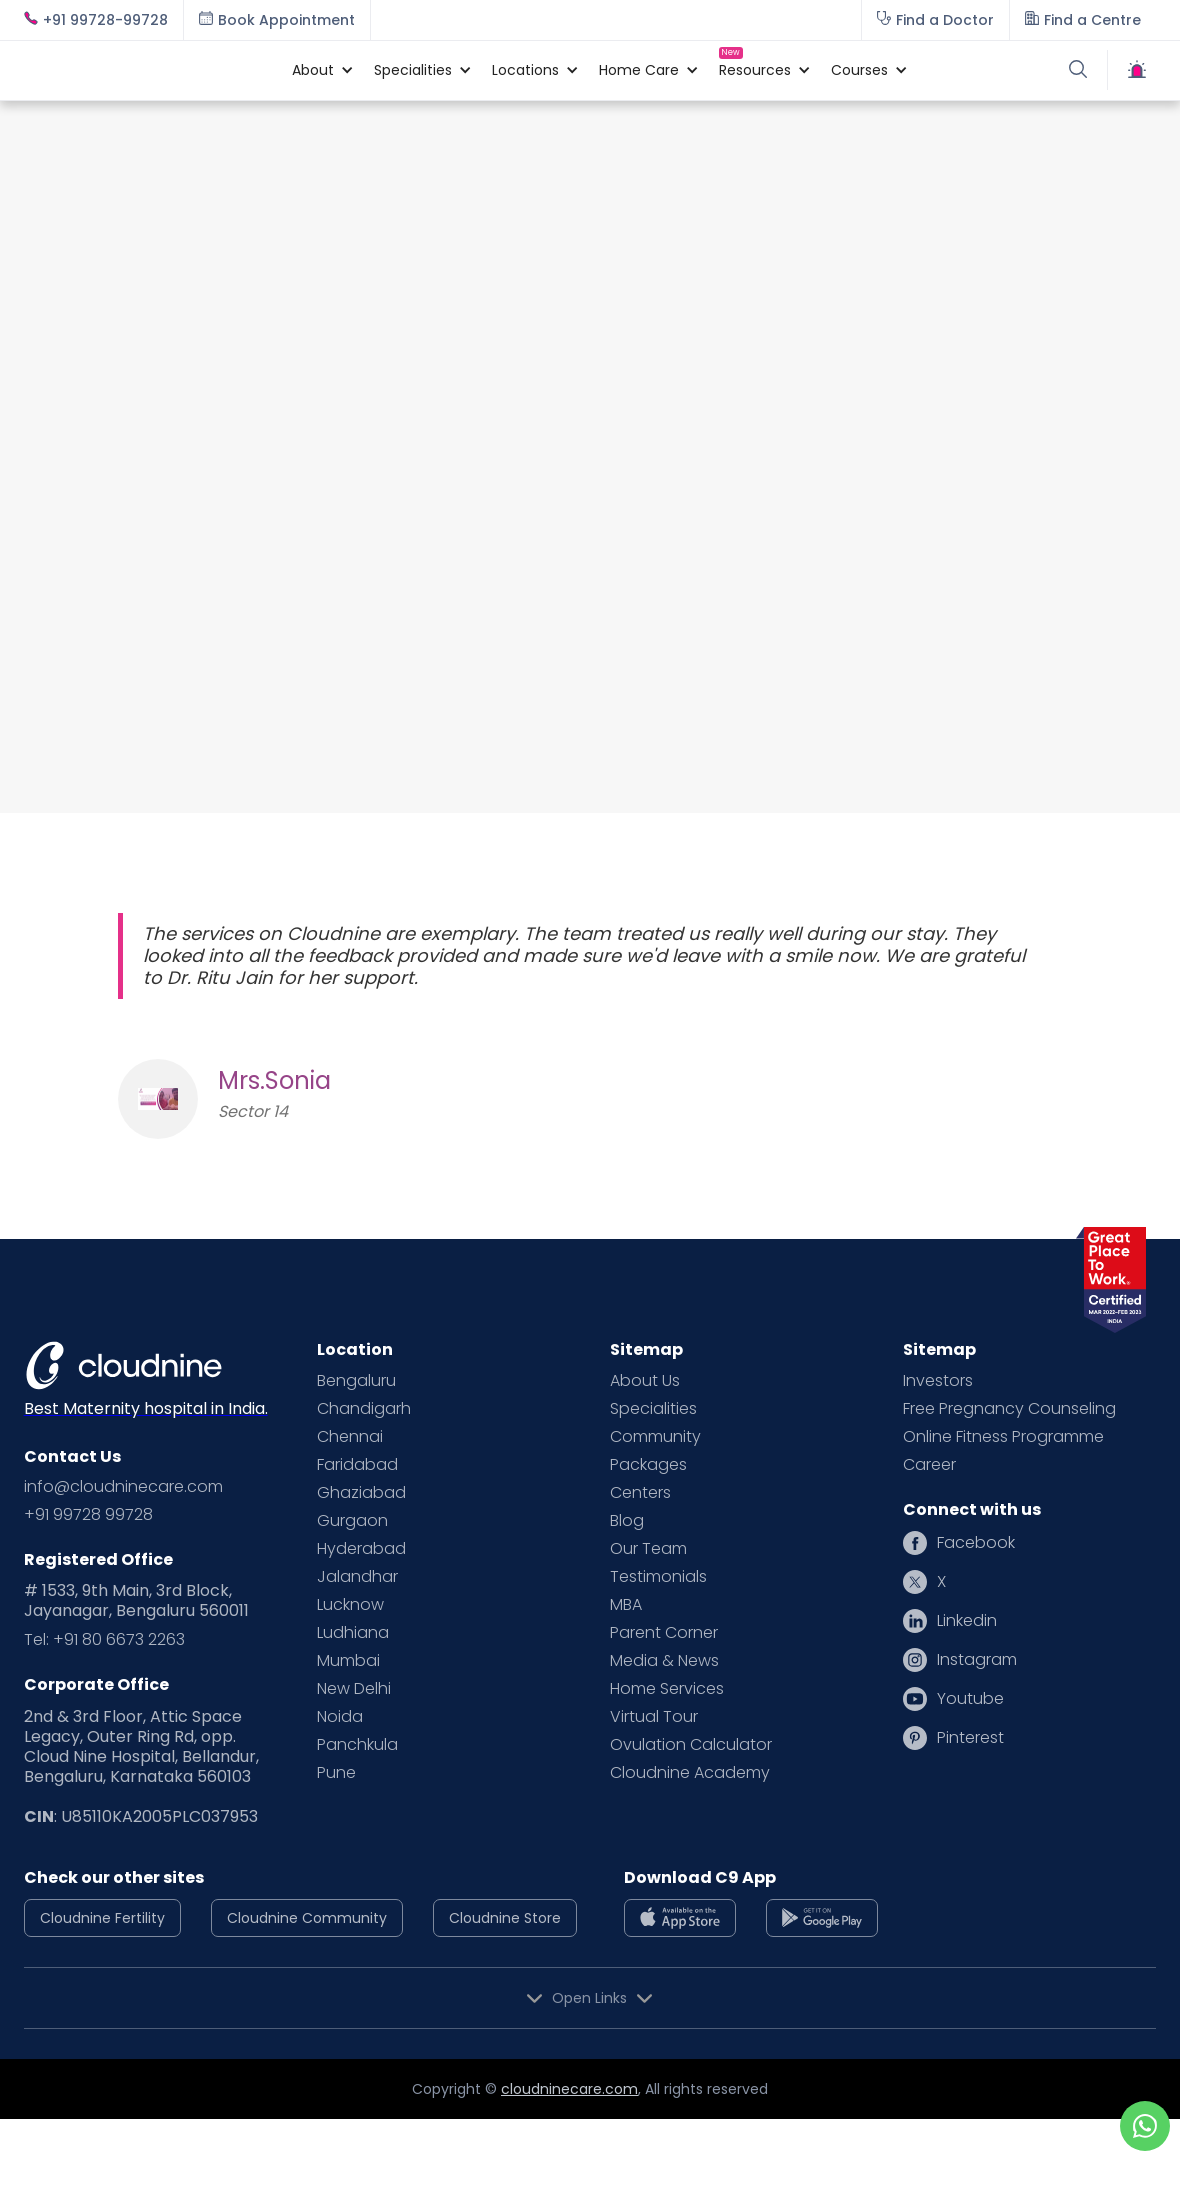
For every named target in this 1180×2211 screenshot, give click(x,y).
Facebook (976, 1543)
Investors (938, 1381)
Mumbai (348, 1661)
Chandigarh (364, 1409)
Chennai (350, 1437)
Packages (648, 1465)
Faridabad (357, 1465)
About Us (645, 1381)
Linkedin (967, 1621)
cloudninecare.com (569, 2089)
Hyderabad (361, 1549)
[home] (148, 70)
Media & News (664, 1661)
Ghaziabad (361, 1493)
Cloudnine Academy (690, 1773)
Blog (627, 1521)
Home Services (667, 1689)
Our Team (648, 1549)
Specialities (653, 1409)
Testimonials (658, 1577)
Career (929, 1465)
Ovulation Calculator (691, 1745)
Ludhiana (353, 1633)
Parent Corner (664, 1633)
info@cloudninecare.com (123, 1487)
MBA (626, 1605)
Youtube (970, 1699)
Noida (340, 1717)
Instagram (977, 1660)
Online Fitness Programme (1003, 1437)
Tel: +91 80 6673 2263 (104, 1640)
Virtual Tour (654, 1717)
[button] (313, 70)
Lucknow (350, 1605)
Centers (640, 1493)
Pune (336, 1773)
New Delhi (354, 1689)
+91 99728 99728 (88, 1515)
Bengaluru (356, 1381)
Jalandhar (357, 1577)
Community (655, 1437)
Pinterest (970, 1738)
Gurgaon (352, 1521)
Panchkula (357, 1745)
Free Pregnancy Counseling (1009, 1409)
